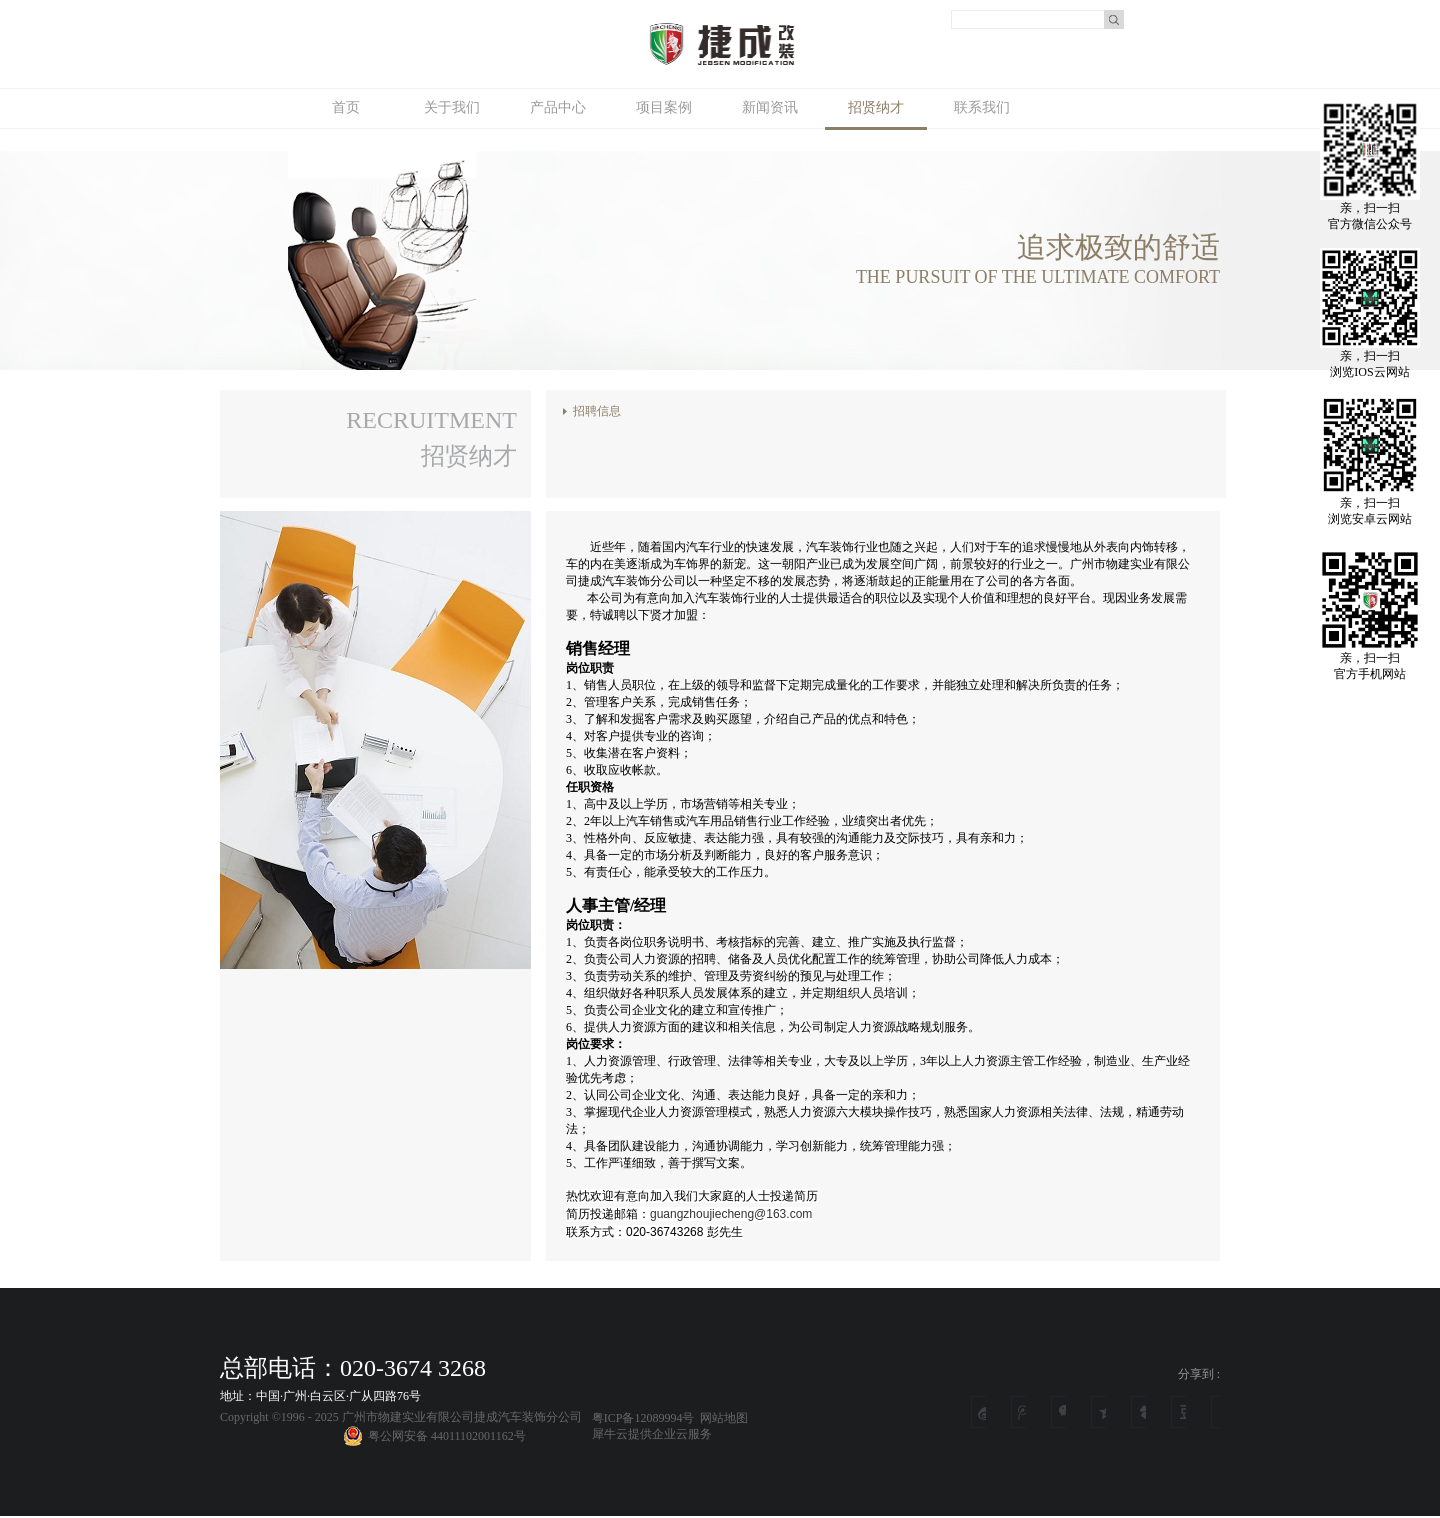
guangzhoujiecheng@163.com (731, 1214)
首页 (346, 107)
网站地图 (721, 1418)
